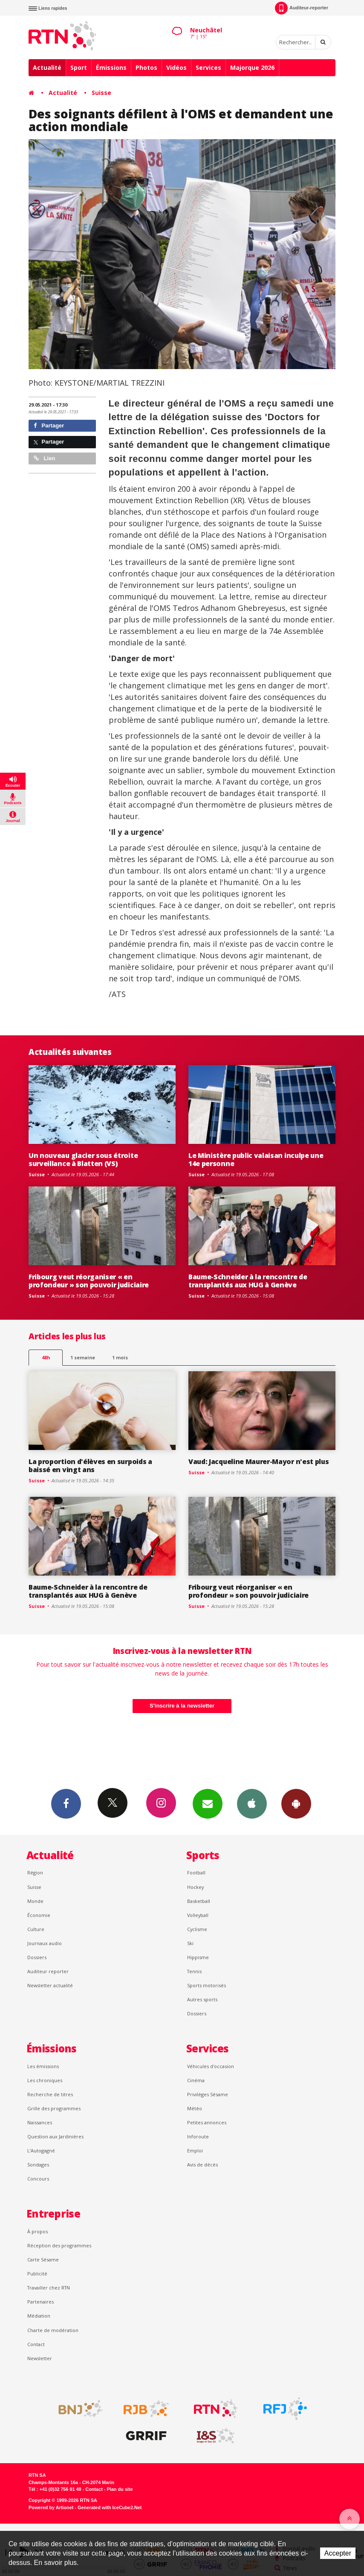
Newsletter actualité (50, 1985)
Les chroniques (44, 2080)
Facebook (66, 1803)
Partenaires (40, 2301)
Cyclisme (197, 1929)
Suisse (101, 93)
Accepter (337, 2553)
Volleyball (197, 1915)
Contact (36, 2344)
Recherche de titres (50, 2094)
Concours (38, 2178)
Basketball (198, 1901)
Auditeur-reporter (301, 8)
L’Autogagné (41, 2150)
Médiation (38, 2315)
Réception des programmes (59, 2245)
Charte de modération (52, 2330)
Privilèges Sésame (207, 2094)
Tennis (194, 1971)
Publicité (37, 2273)
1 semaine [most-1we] (82, 1357)
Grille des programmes (54, 2108)
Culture (35, 1929)
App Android (296, 1803)
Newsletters (207, 1803)
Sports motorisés (206, 1985)
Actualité (47, 67)
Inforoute (198, 2136)
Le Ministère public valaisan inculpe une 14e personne (255, 1159)
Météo (194, 2108)
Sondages (38, 2164)
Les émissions (43, 2066)
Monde (35, 1901)
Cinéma (196, 2080)
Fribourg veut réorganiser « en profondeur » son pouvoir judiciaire (89, 1280)
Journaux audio (44, 1943)
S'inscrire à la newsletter (182, 1705)
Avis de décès (202, 2164)
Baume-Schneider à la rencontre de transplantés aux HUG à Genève (247, 1280)
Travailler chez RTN (48, 2287)
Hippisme (198, 1957)
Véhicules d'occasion (210, 2066)
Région (35, 1872)
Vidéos (176, 67)
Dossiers (36, 1957)
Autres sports (202, 1999)
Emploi (195, 2150)
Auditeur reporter (48, 1971)
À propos (37, 2231)
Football (196, 1872)
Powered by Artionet (51, 2507)
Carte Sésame (43, 2259)
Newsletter (39, 2358)
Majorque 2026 (252, 67)
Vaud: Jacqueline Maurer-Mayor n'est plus (258, 1461)
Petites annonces (206, 2122)
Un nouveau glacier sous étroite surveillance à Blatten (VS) (83, 1159)
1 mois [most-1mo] (120, 1357)
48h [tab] (46, 1357)
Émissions (111, 67)
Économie (38, 1915)
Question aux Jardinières (55, 2136)
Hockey (195, 1887)
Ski (190, 1943)
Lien (44, 458)
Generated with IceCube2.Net (110, 2507)
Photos (146, 67)
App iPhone (252, 1803)
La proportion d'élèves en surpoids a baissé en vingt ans (90, 1465)
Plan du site (120, 2489)
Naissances (39, 2122)
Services (208, 67)
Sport (78, 67)
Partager (49, 425)
